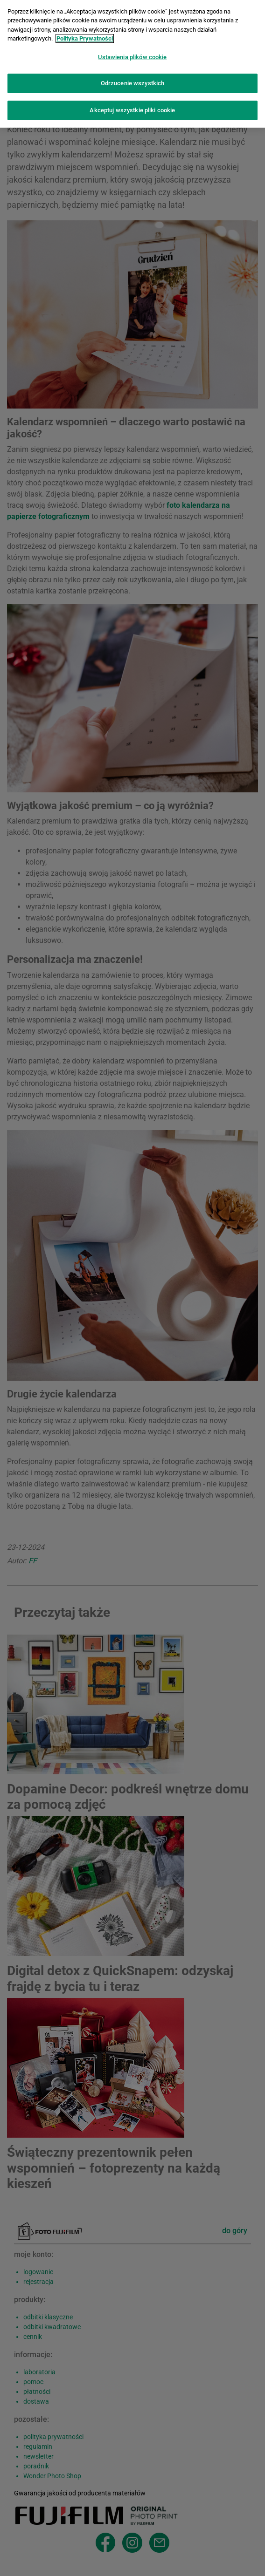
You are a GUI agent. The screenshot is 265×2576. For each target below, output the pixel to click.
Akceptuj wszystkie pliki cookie (132, 105)
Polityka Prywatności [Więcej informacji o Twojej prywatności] (84, 33)
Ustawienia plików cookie (132, 52)
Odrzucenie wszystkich (133, 78)
